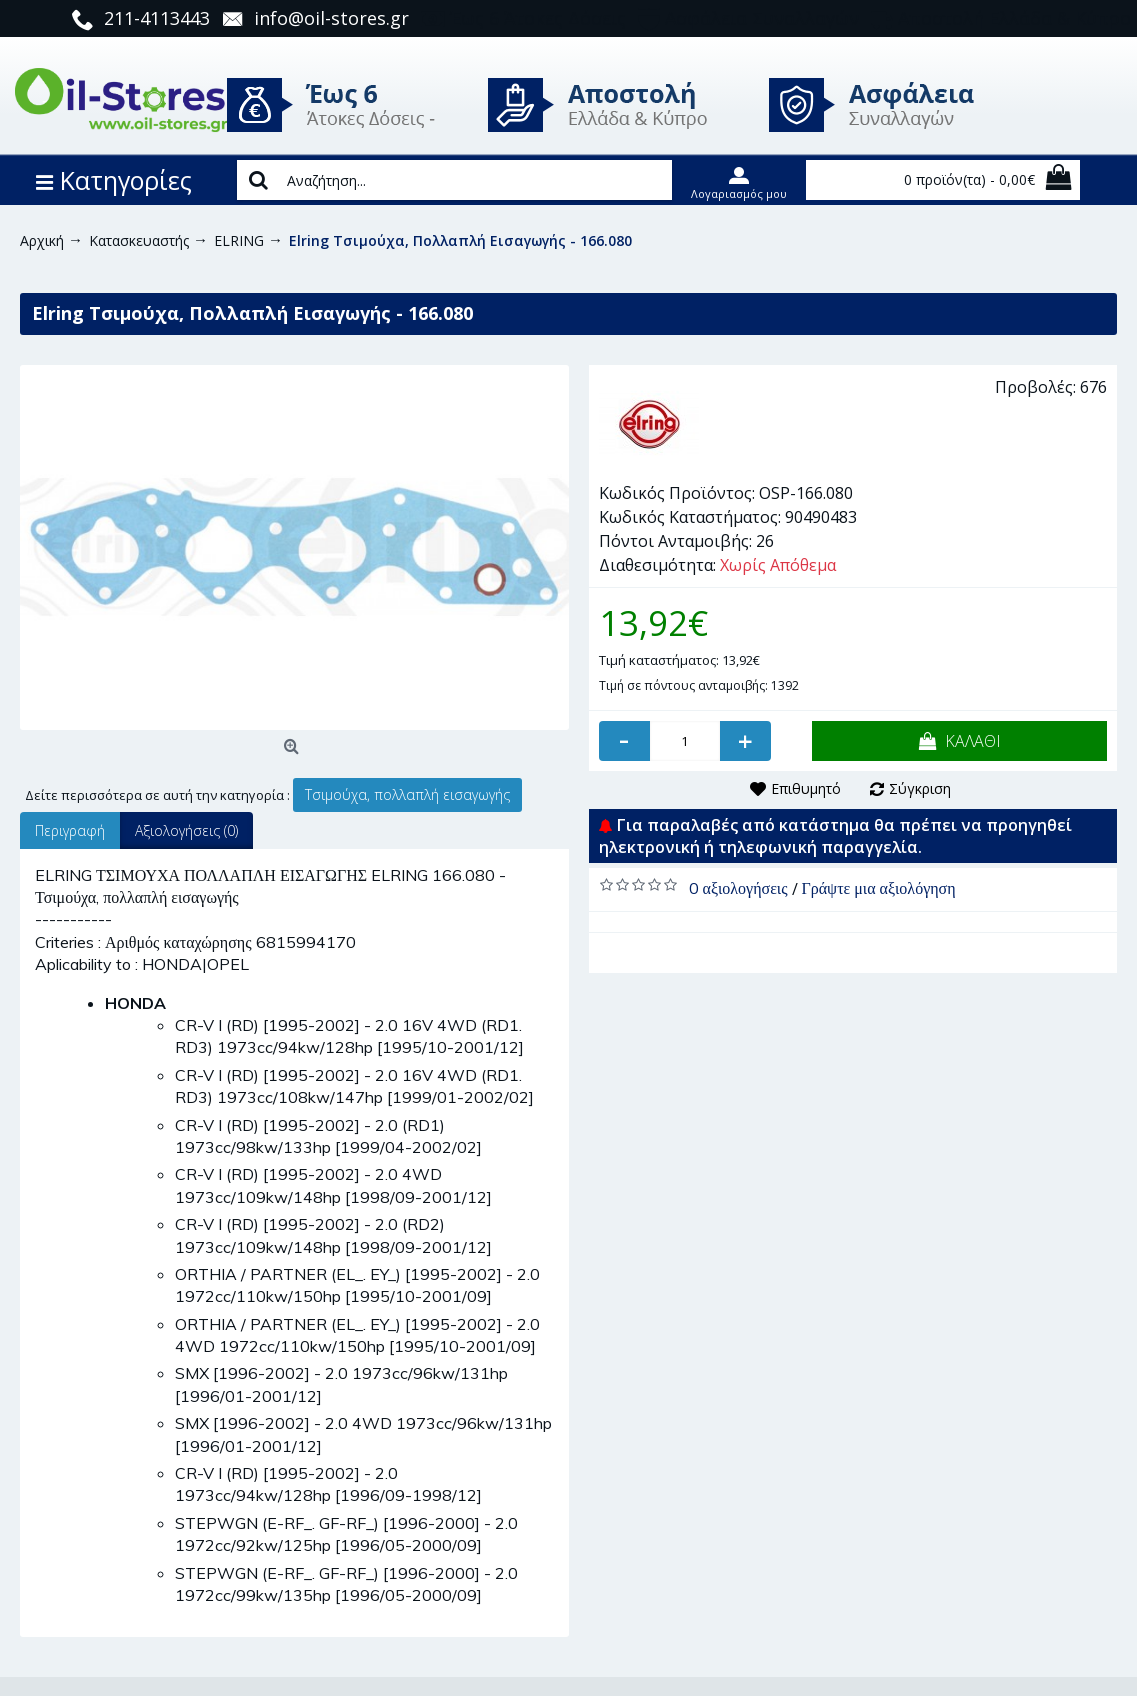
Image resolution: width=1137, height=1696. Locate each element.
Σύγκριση (920, 788)
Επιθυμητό (806, 788)
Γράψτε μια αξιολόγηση (879, 888)
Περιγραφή (70, 830)
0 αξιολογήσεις (738, 888)
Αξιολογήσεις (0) (186, 830)
